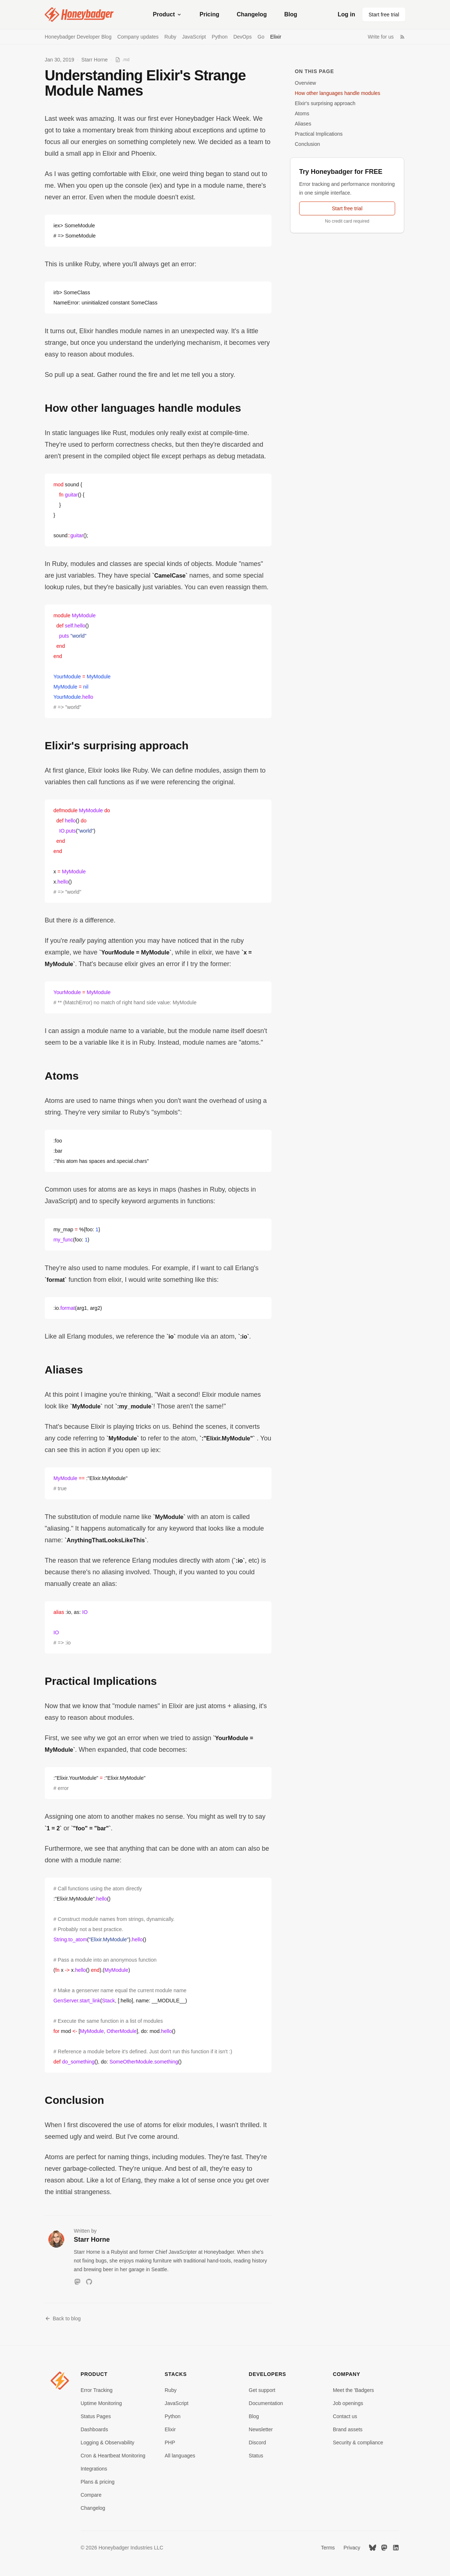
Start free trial (384, 14)
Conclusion (307, 144)
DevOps (242, 36)
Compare (91, 2495)
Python (220, 36)
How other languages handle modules (337, 93)
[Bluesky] (372, 2547)
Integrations (94, 2469)
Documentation (266, 2403)
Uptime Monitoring (101, 2403)
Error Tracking (97, 2390)
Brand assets (348, 2429)
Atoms (302, 113)
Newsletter (261, 2429)
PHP (170, 2442)
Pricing (209, 14)
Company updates (138, 36)
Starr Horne (94, 60)
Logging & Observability (107, 2442)
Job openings (348, 2403)
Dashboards (94, 2429)
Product (167, 14)
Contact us (345, 2416)
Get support (262, 2390)
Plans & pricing (97, 2482)
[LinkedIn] (395, 2547)
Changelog (252, 14)
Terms (328, 2548)
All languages (180, 2456)
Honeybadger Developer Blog (78, 36)
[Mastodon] (77, 2281)
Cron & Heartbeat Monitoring (113, 2456)
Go (261, 36)
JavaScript (194, 36)
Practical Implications (319, 134)
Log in (346, 14)
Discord (257, 2442)
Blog (290, 14)
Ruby (170, 36)
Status (256, 2456)
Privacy (351, 2548)
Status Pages (96, 2416)
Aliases (303, 124)
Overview (305, 83)
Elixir (275, 36)
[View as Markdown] (122, 60)
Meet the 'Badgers (353, 2390)
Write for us (381, 36)
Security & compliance (358, 2442)
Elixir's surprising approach (325, 103)
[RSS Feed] (402, 37)
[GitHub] (89, 2281)
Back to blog (63, 2318)
